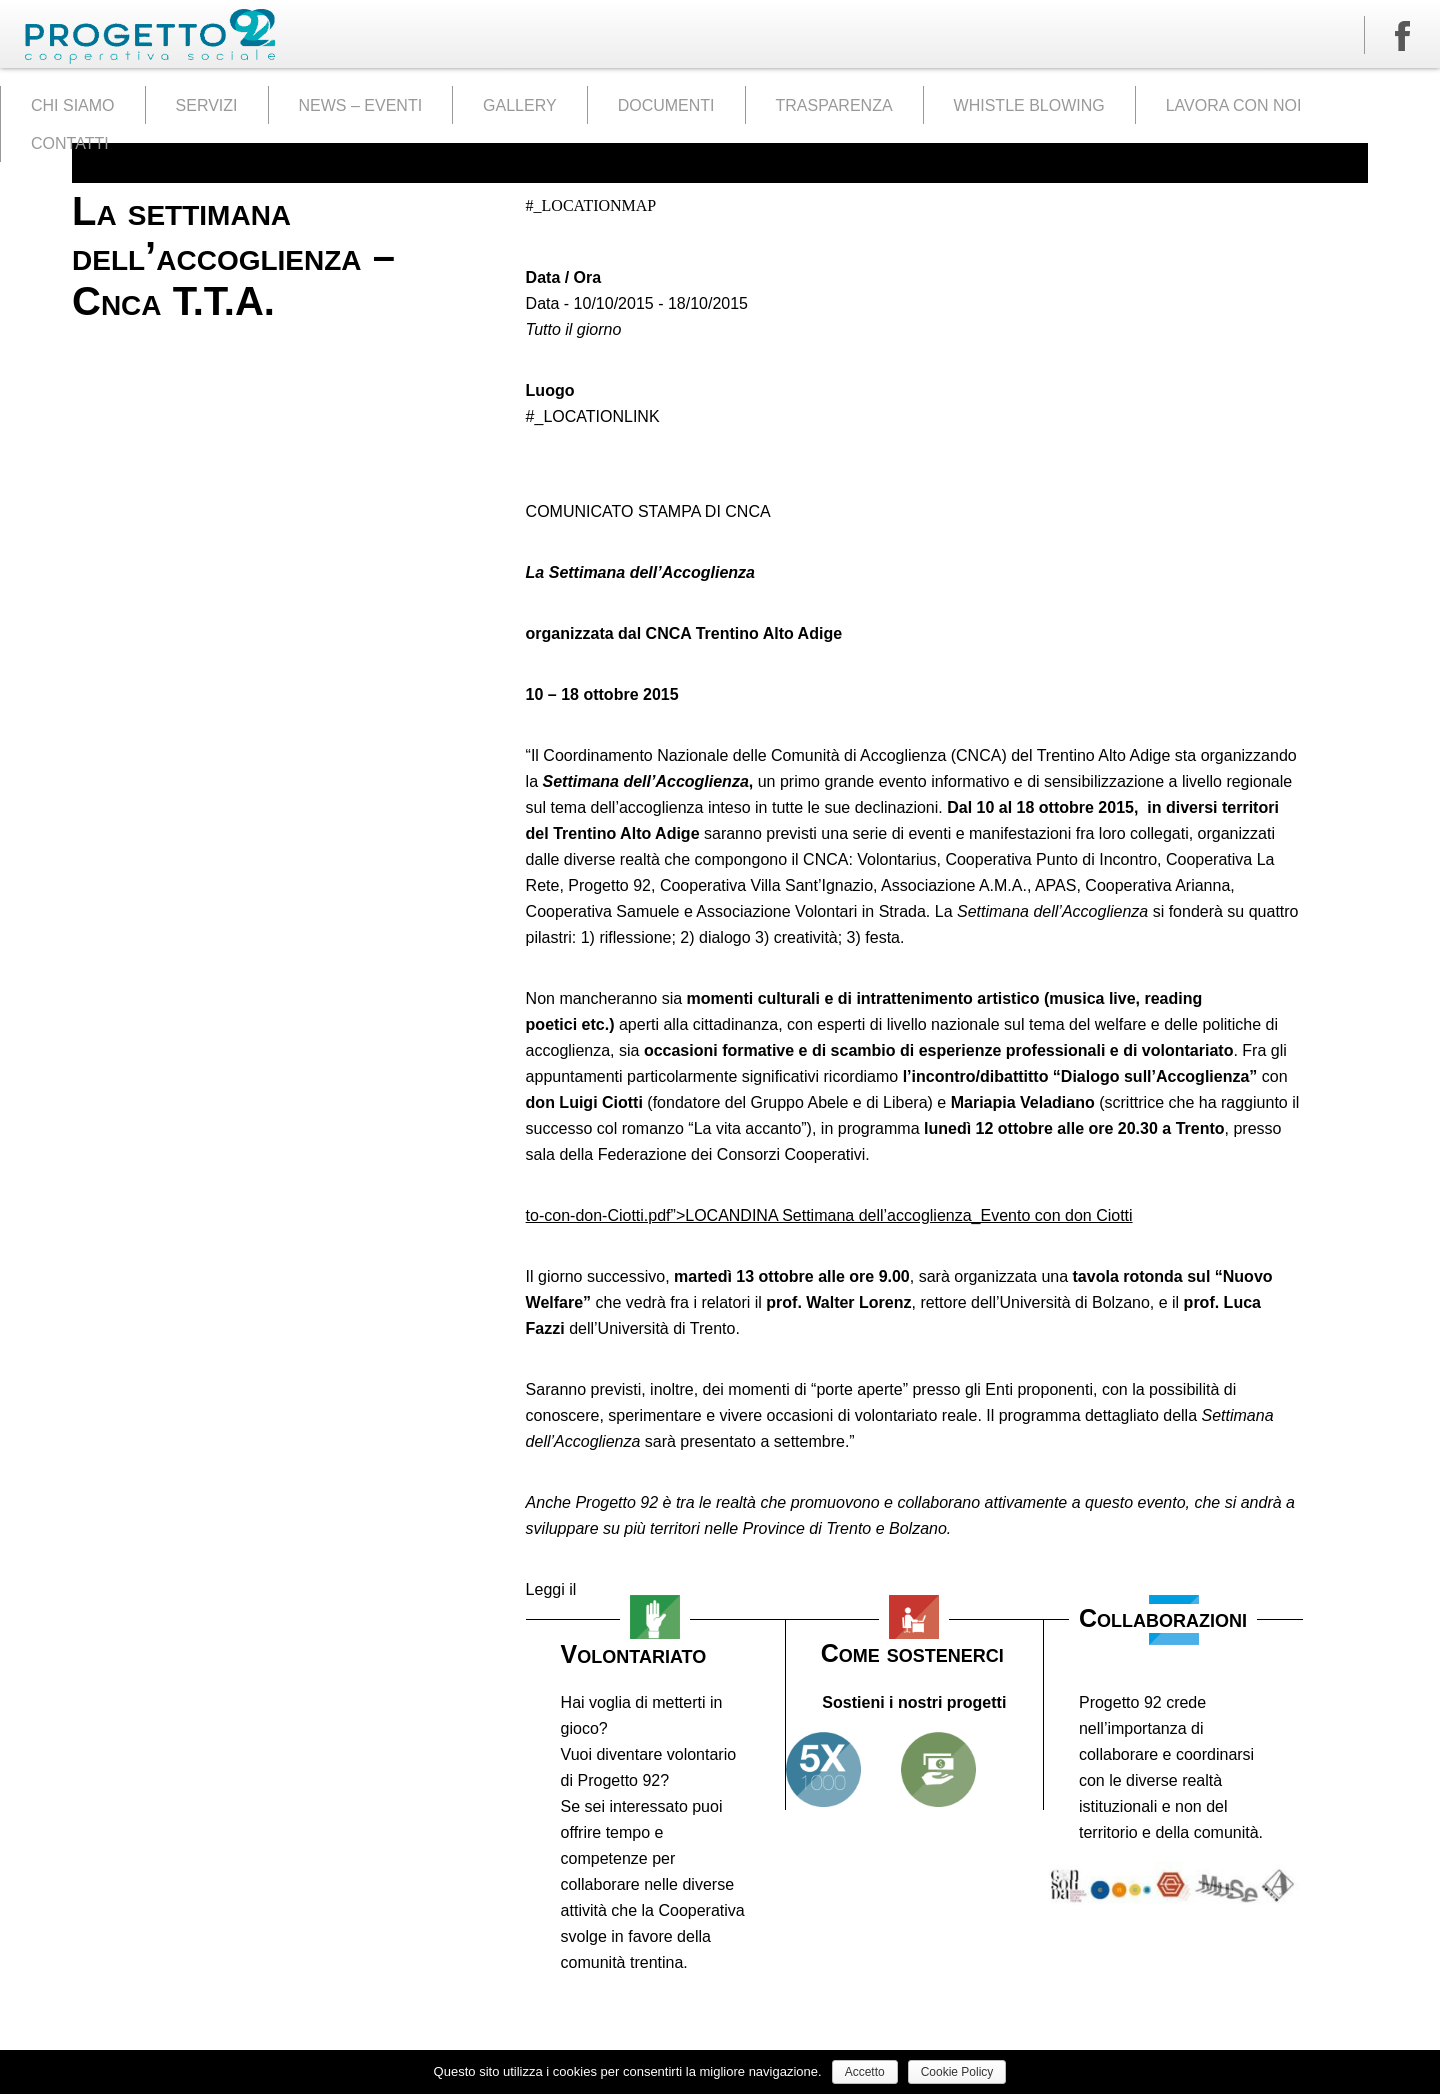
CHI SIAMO (73, 105)
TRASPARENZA (834, 105)
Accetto (865, 2072)
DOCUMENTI (666, 105)
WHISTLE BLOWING (1029, 105)
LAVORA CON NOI (1234, 105)
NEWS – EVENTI (361, 105)
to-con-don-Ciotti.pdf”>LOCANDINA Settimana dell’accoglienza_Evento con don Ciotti (829, 1215)
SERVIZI (207, 105)
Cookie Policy (957, 2072)
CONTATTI (70, 143)
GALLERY (520, 105)
